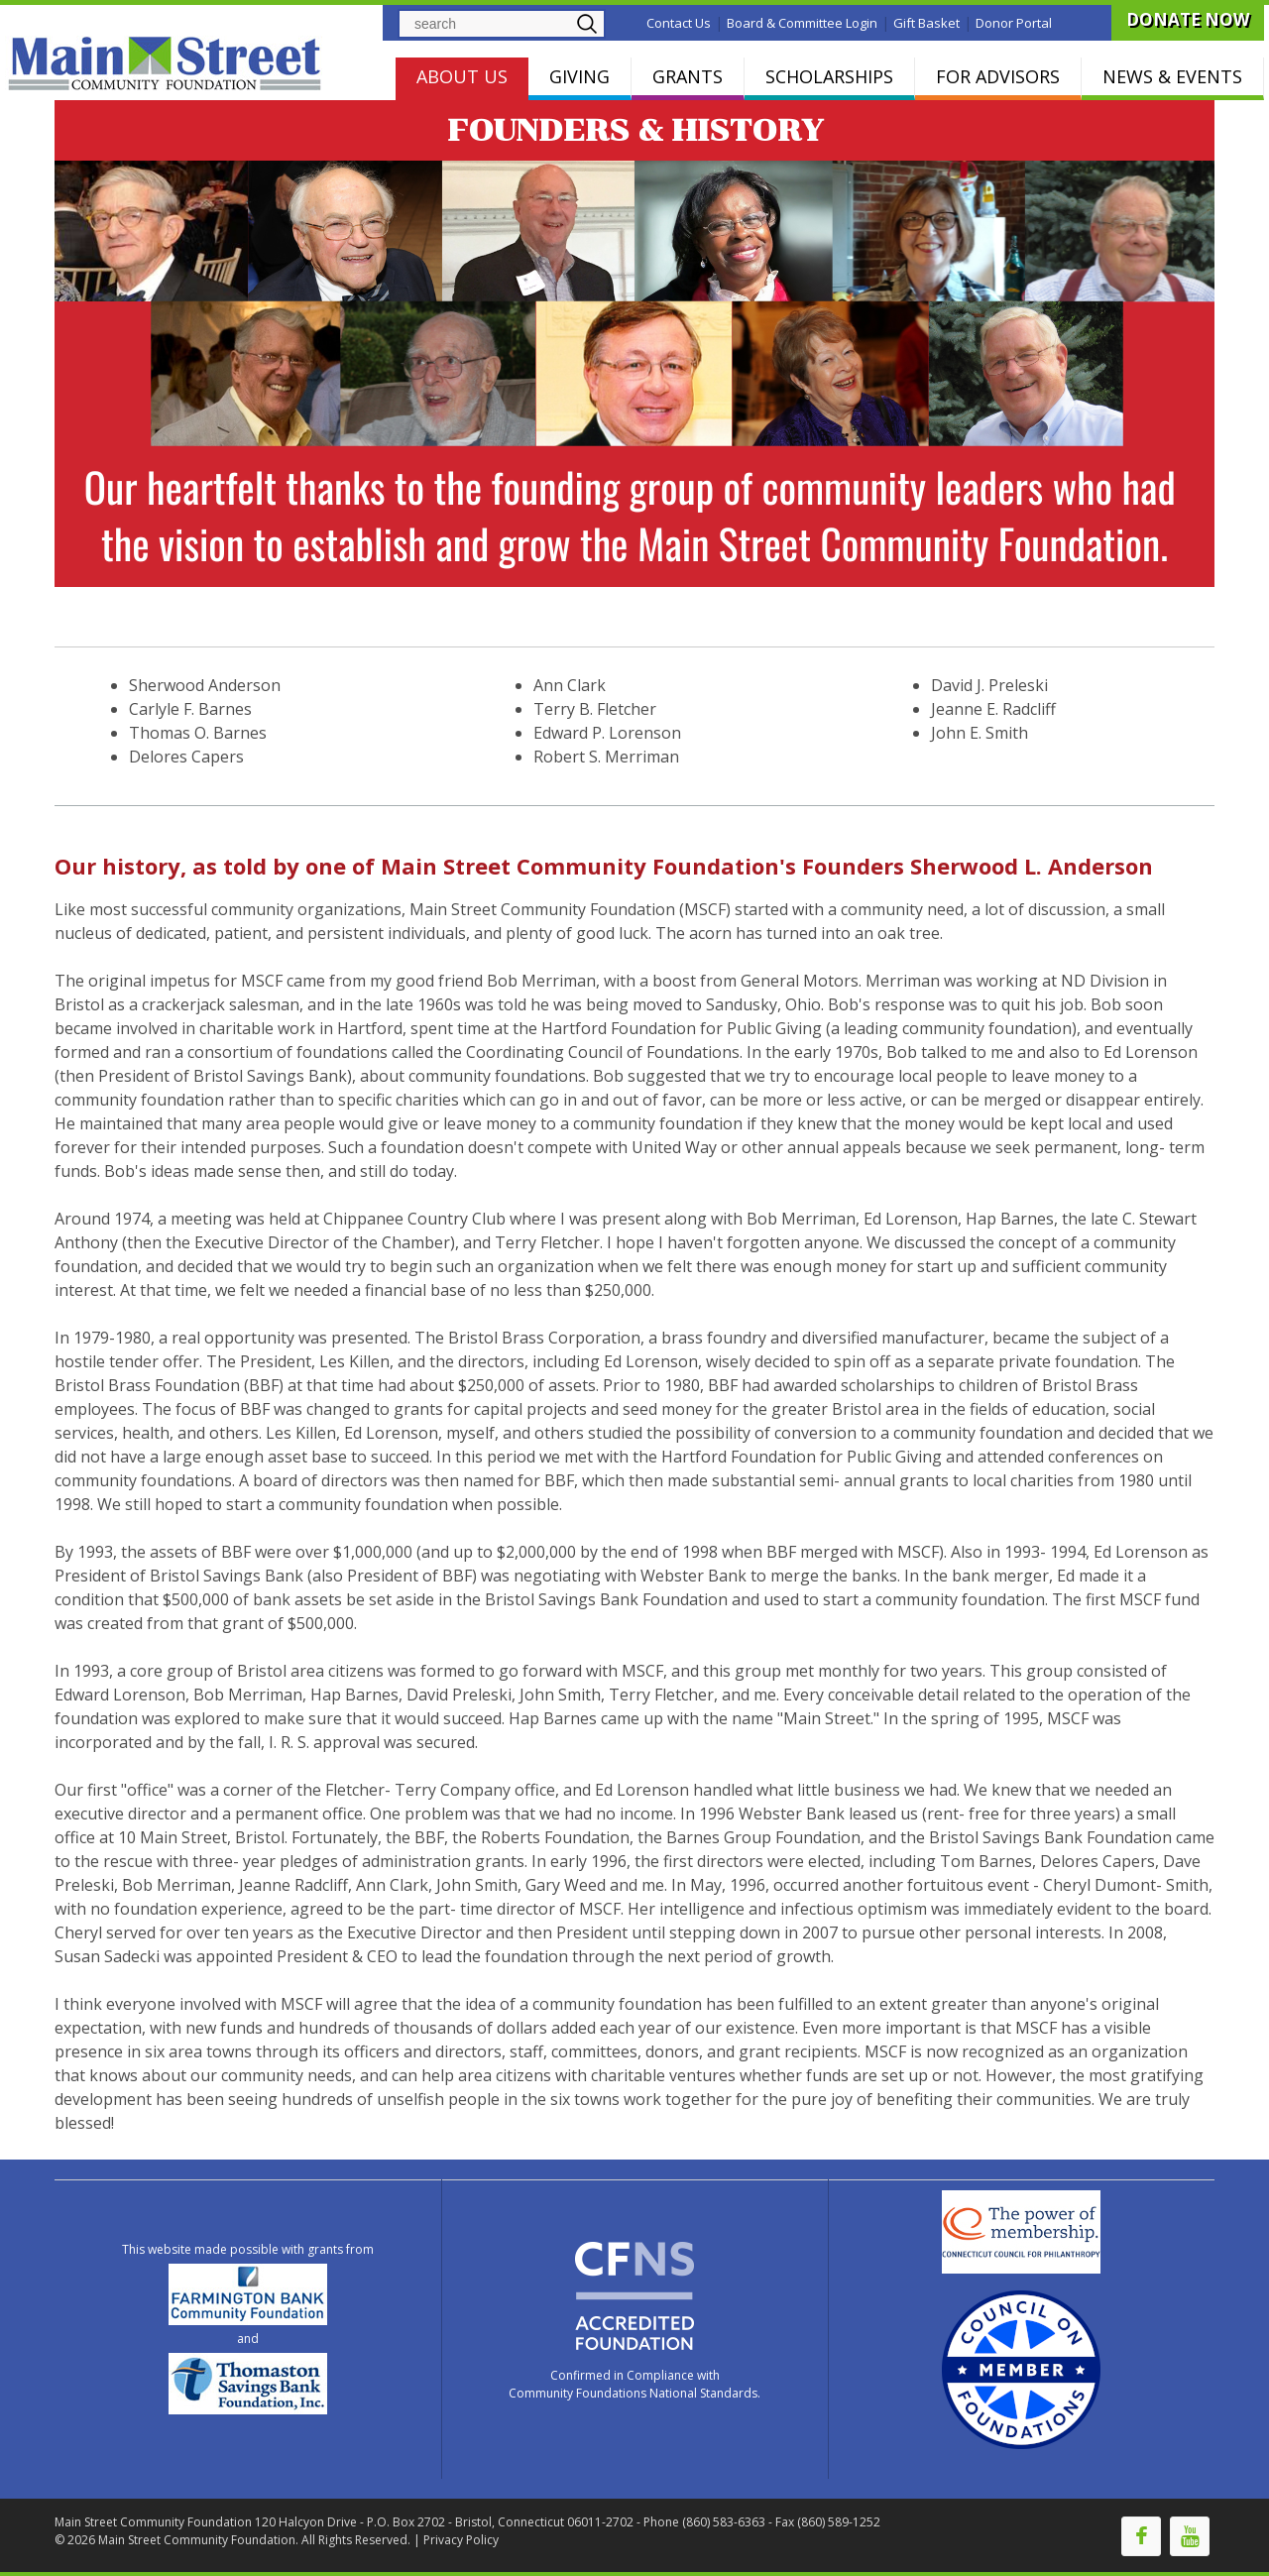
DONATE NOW (1187, 19)
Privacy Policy (461, 2539)
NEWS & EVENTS (1172, 76)
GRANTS (687, 76)
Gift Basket (926, 23)
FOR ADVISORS (998, 76)
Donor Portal (1014, 23)
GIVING (579, 76)
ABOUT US (462, 76)
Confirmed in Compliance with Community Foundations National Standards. (634, 2384)
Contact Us (678, 23)
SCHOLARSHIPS (829, 76)
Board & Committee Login (802, 23)
